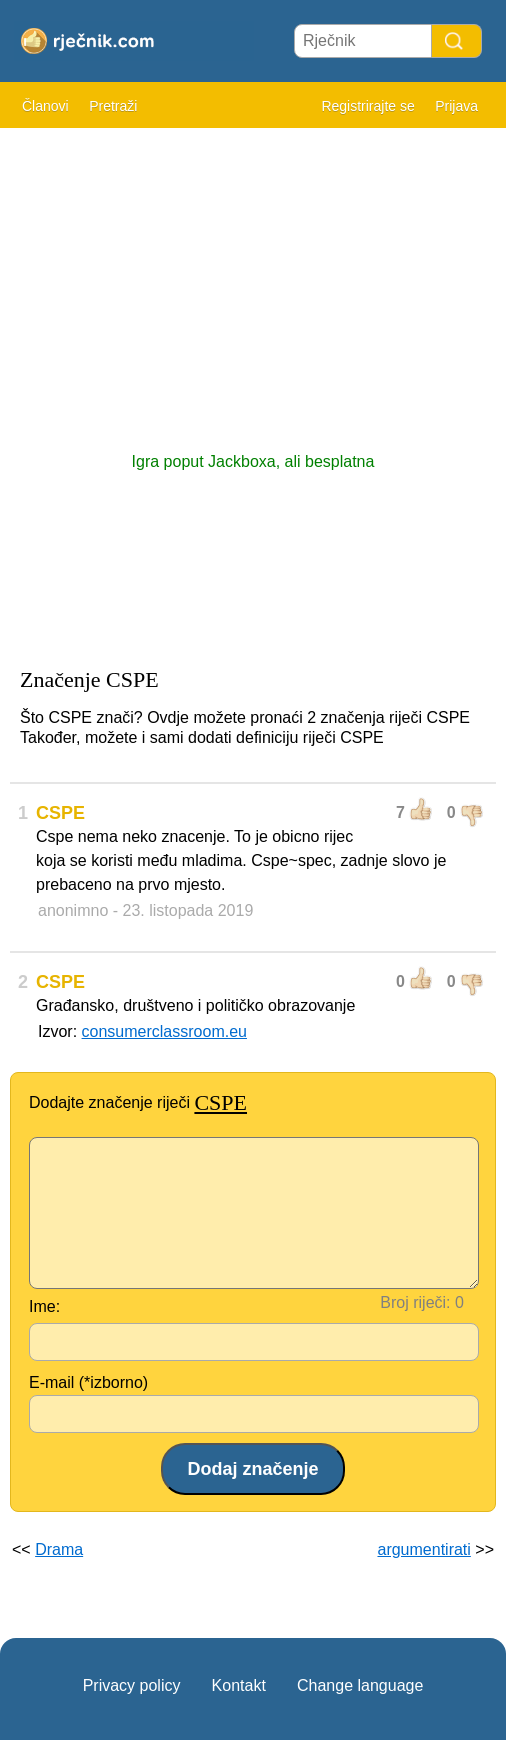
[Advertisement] (253, 280)
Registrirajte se (367, 106)
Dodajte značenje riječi (138, 1102)
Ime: (44, 1306)
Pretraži (113, 106)
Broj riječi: (415, 1302)
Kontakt (239, 1685)
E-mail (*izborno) (88, 1382)
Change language (360, 1685)
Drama (59, 1549)
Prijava (456, 106)
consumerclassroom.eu (164, 1031)
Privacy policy (132, 1685)
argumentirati (423, 1549)
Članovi (45, 106)
